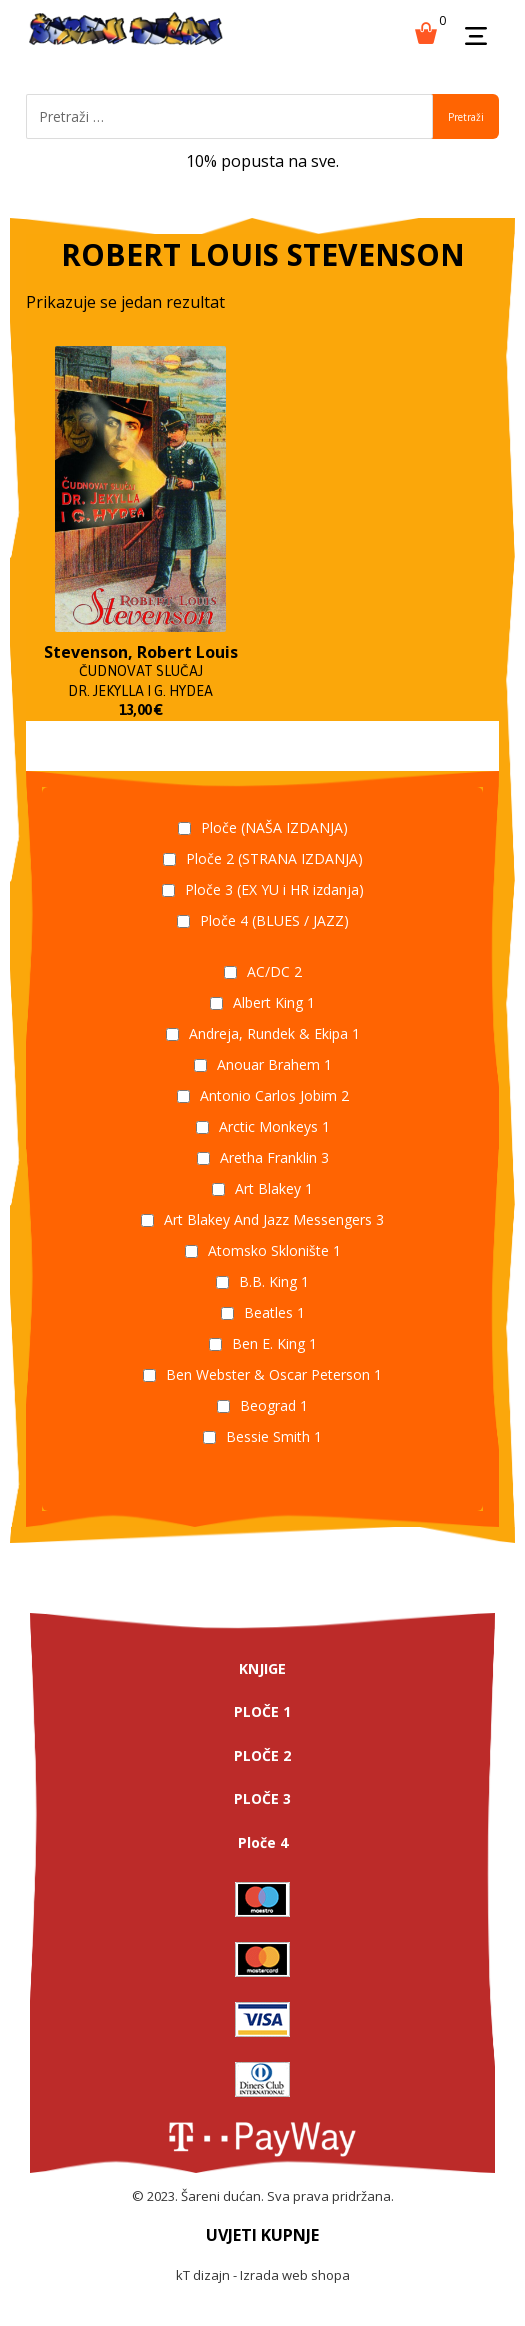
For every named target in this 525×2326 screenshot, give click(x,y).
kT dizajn (203, 2275)
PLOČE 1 (262, 1711)
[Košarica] (426, 31)
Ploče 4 (263, 1842)
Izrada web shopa (295, 2275)
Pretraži (466, 117)
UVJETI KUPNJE (262, 2235)
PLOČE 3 (262, 1798)
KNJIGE (262, 1668)
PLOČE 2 (262, 1755)
